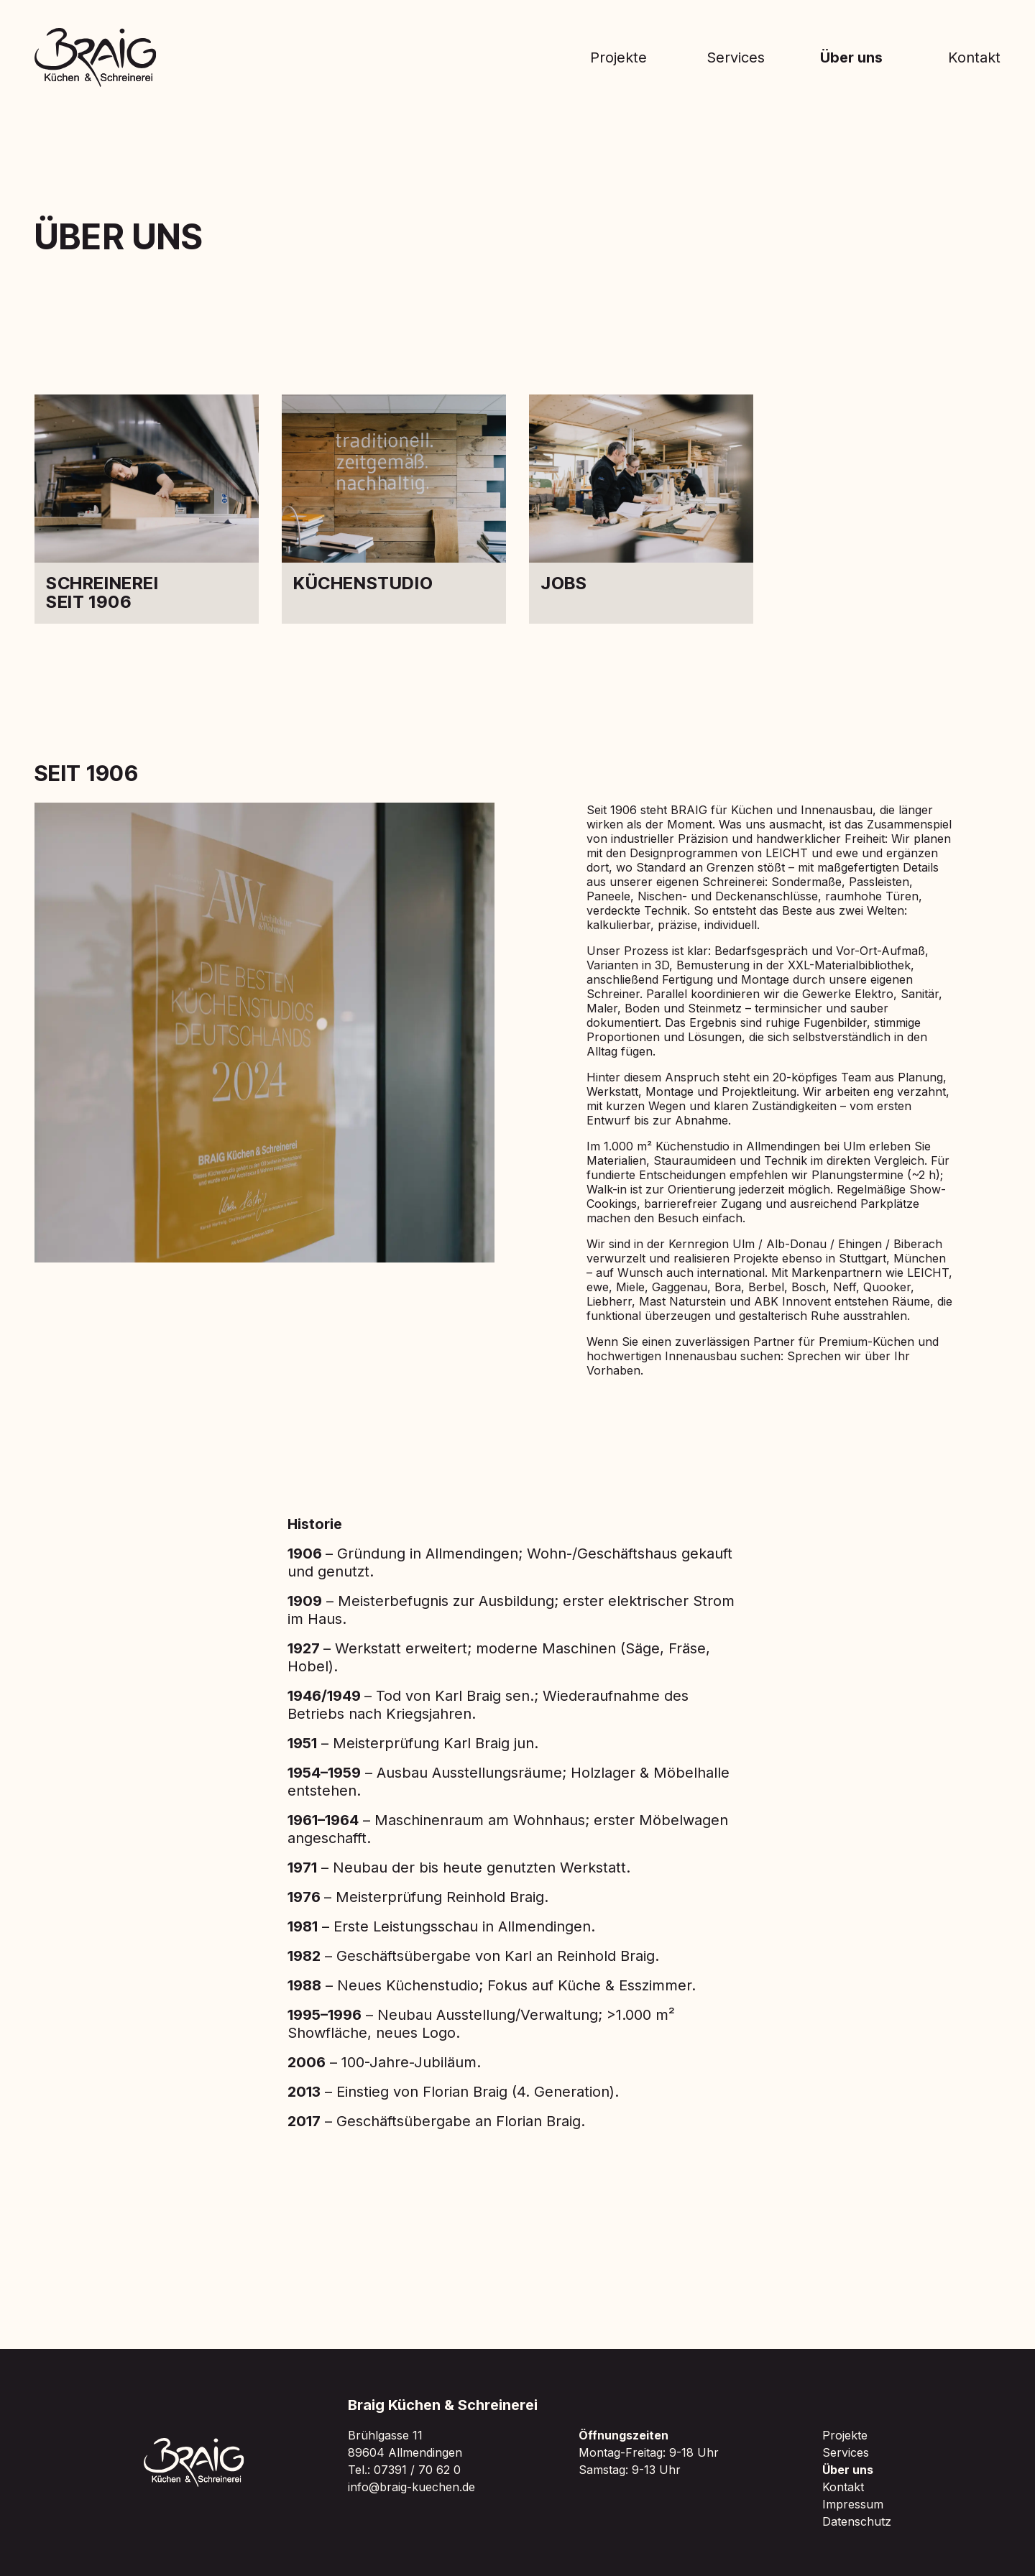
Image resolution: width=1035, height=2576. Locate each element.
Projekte (618, 57)
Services (736, 57)
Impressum (852, 2504)
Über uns (851, 57)
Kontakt (974, 57)
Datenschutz (856, 2521)
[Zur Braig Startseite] (95, 57)
